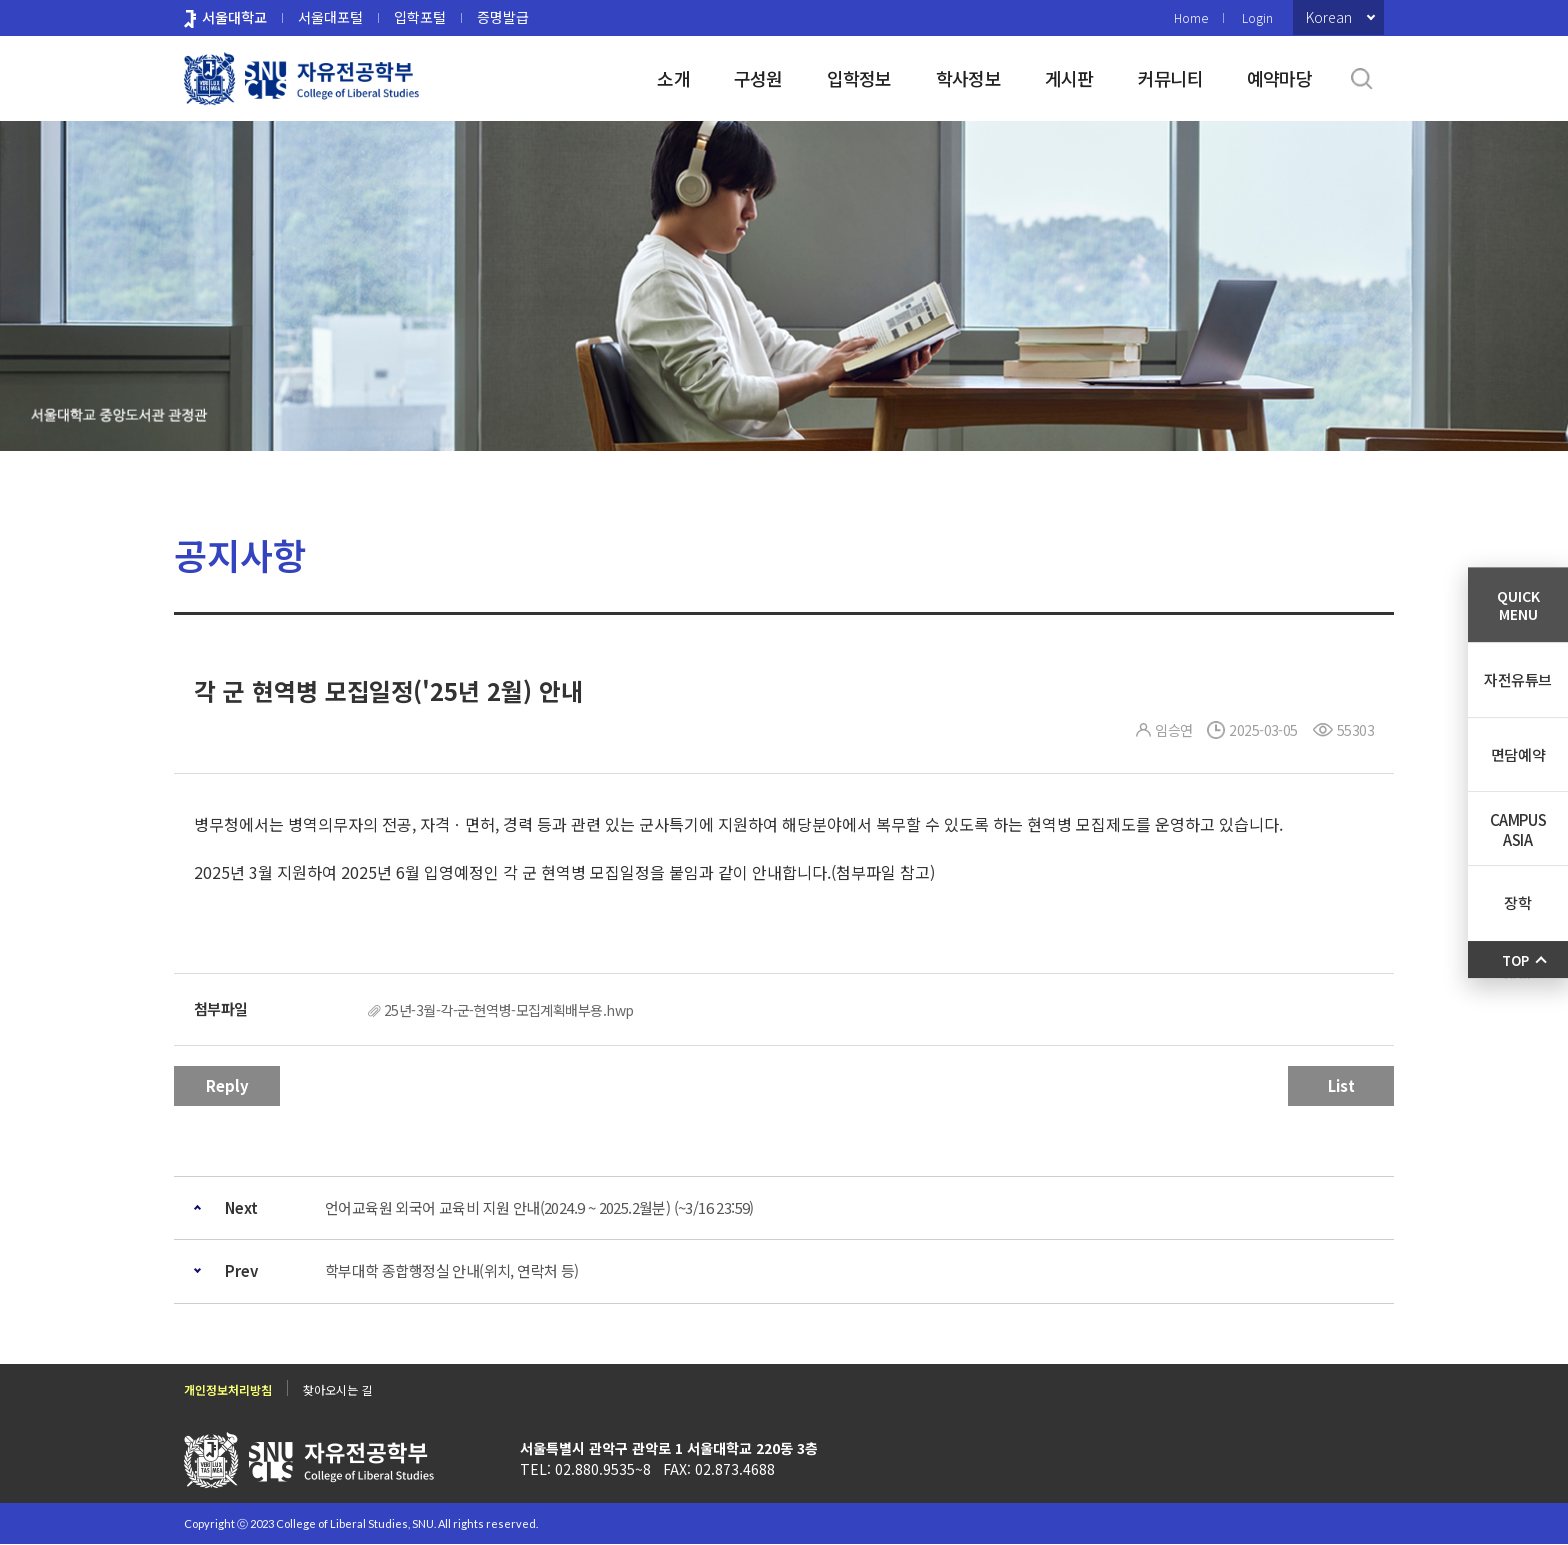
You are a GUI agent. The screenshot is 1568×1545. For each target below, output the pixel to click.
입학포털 (420, 17)
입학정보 (859, 78)
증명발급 (503, 17)
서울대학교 (234, 17)
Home (1191, 17)
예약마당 (1279, 78)
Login (1257, 17)
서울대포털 (330, 17)
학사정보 (968, 78)
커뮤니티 (1170, 78)
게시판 (1069, 78)
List (1341, 1085)
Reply (227, 1085)
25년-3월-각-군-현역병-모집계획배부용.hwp (508, 1010)
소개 (673, 78)
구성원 (758, 78)
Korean (1329, 17)
